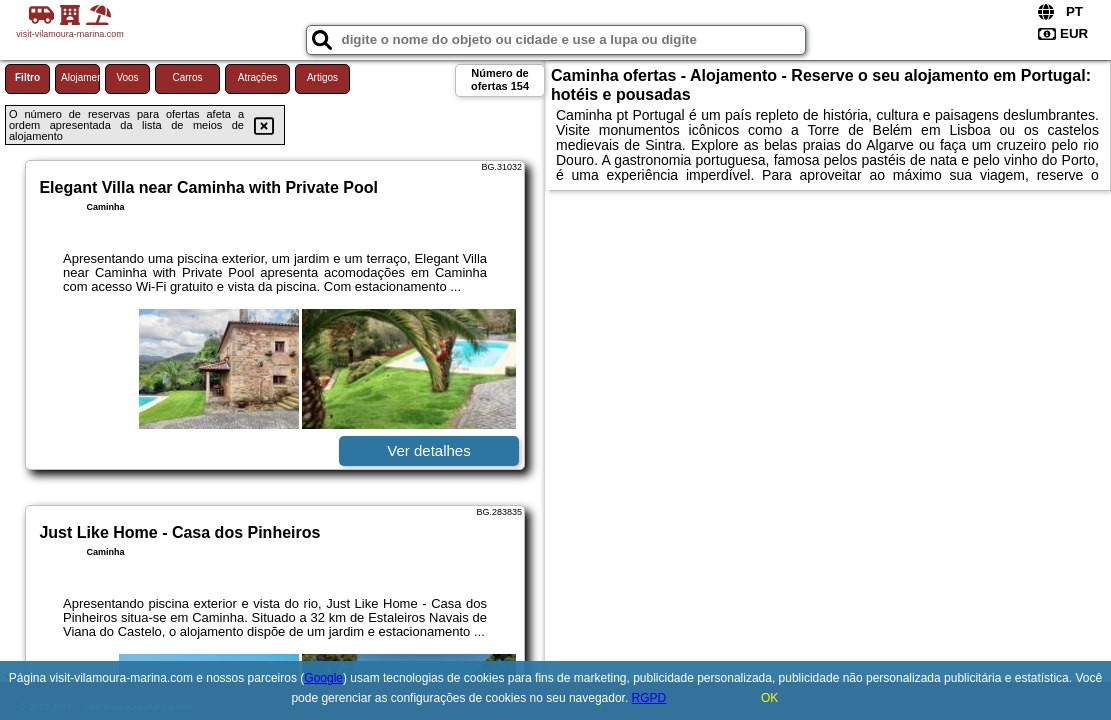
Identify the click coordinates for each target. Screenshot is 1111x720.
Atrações (257, 77)
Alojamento (80, 77)
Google (323, 678)
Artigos (322, 77)
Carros (187, 77)
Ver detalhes (428, 450)
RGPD (649, 698)
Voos (127, 77)
